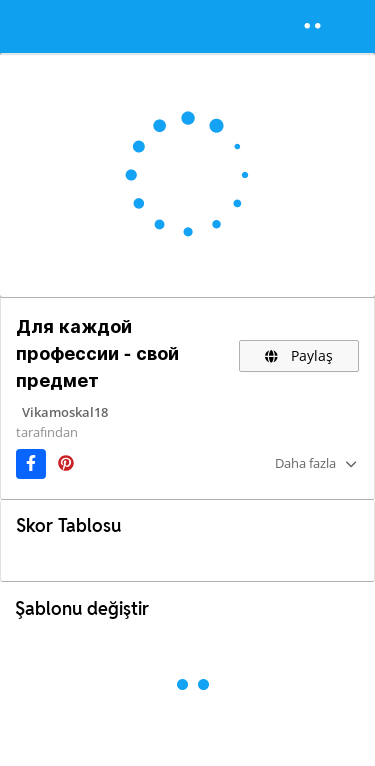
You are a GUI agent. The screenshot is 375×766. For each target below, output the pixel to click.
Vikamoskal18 (65, 412)
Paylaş (299, 355)
